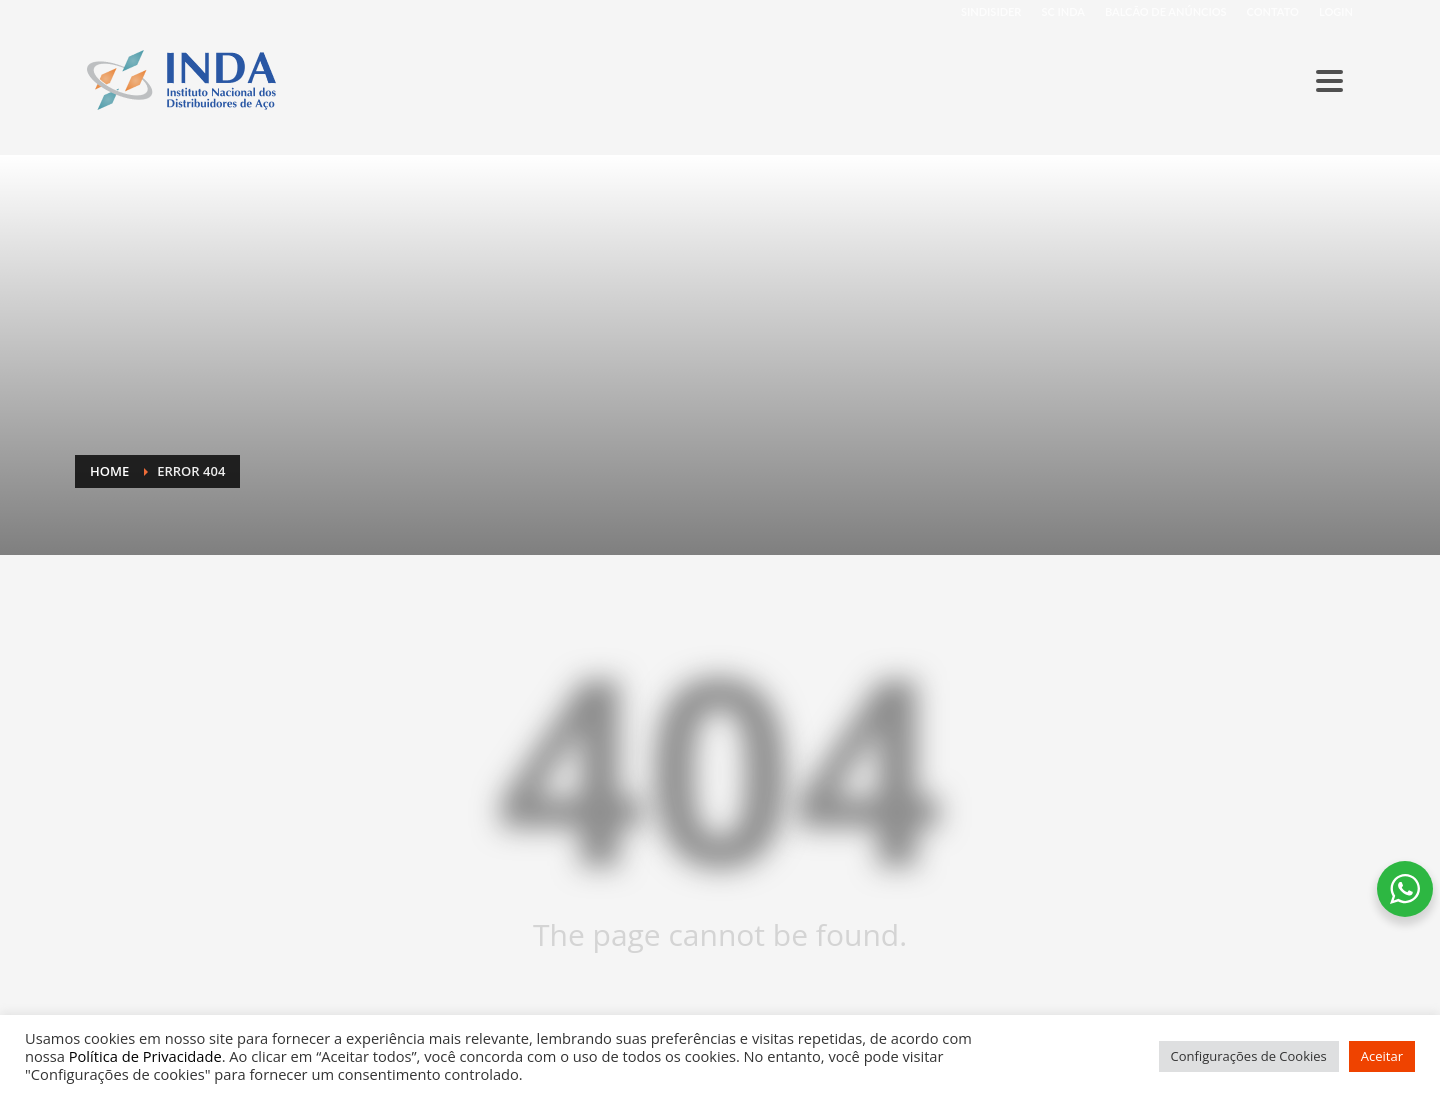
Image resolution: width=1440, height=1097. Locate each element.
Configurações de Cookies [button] (1249, 1056)
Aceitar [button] (1382, 1056)
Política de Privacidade (145, 1056)
